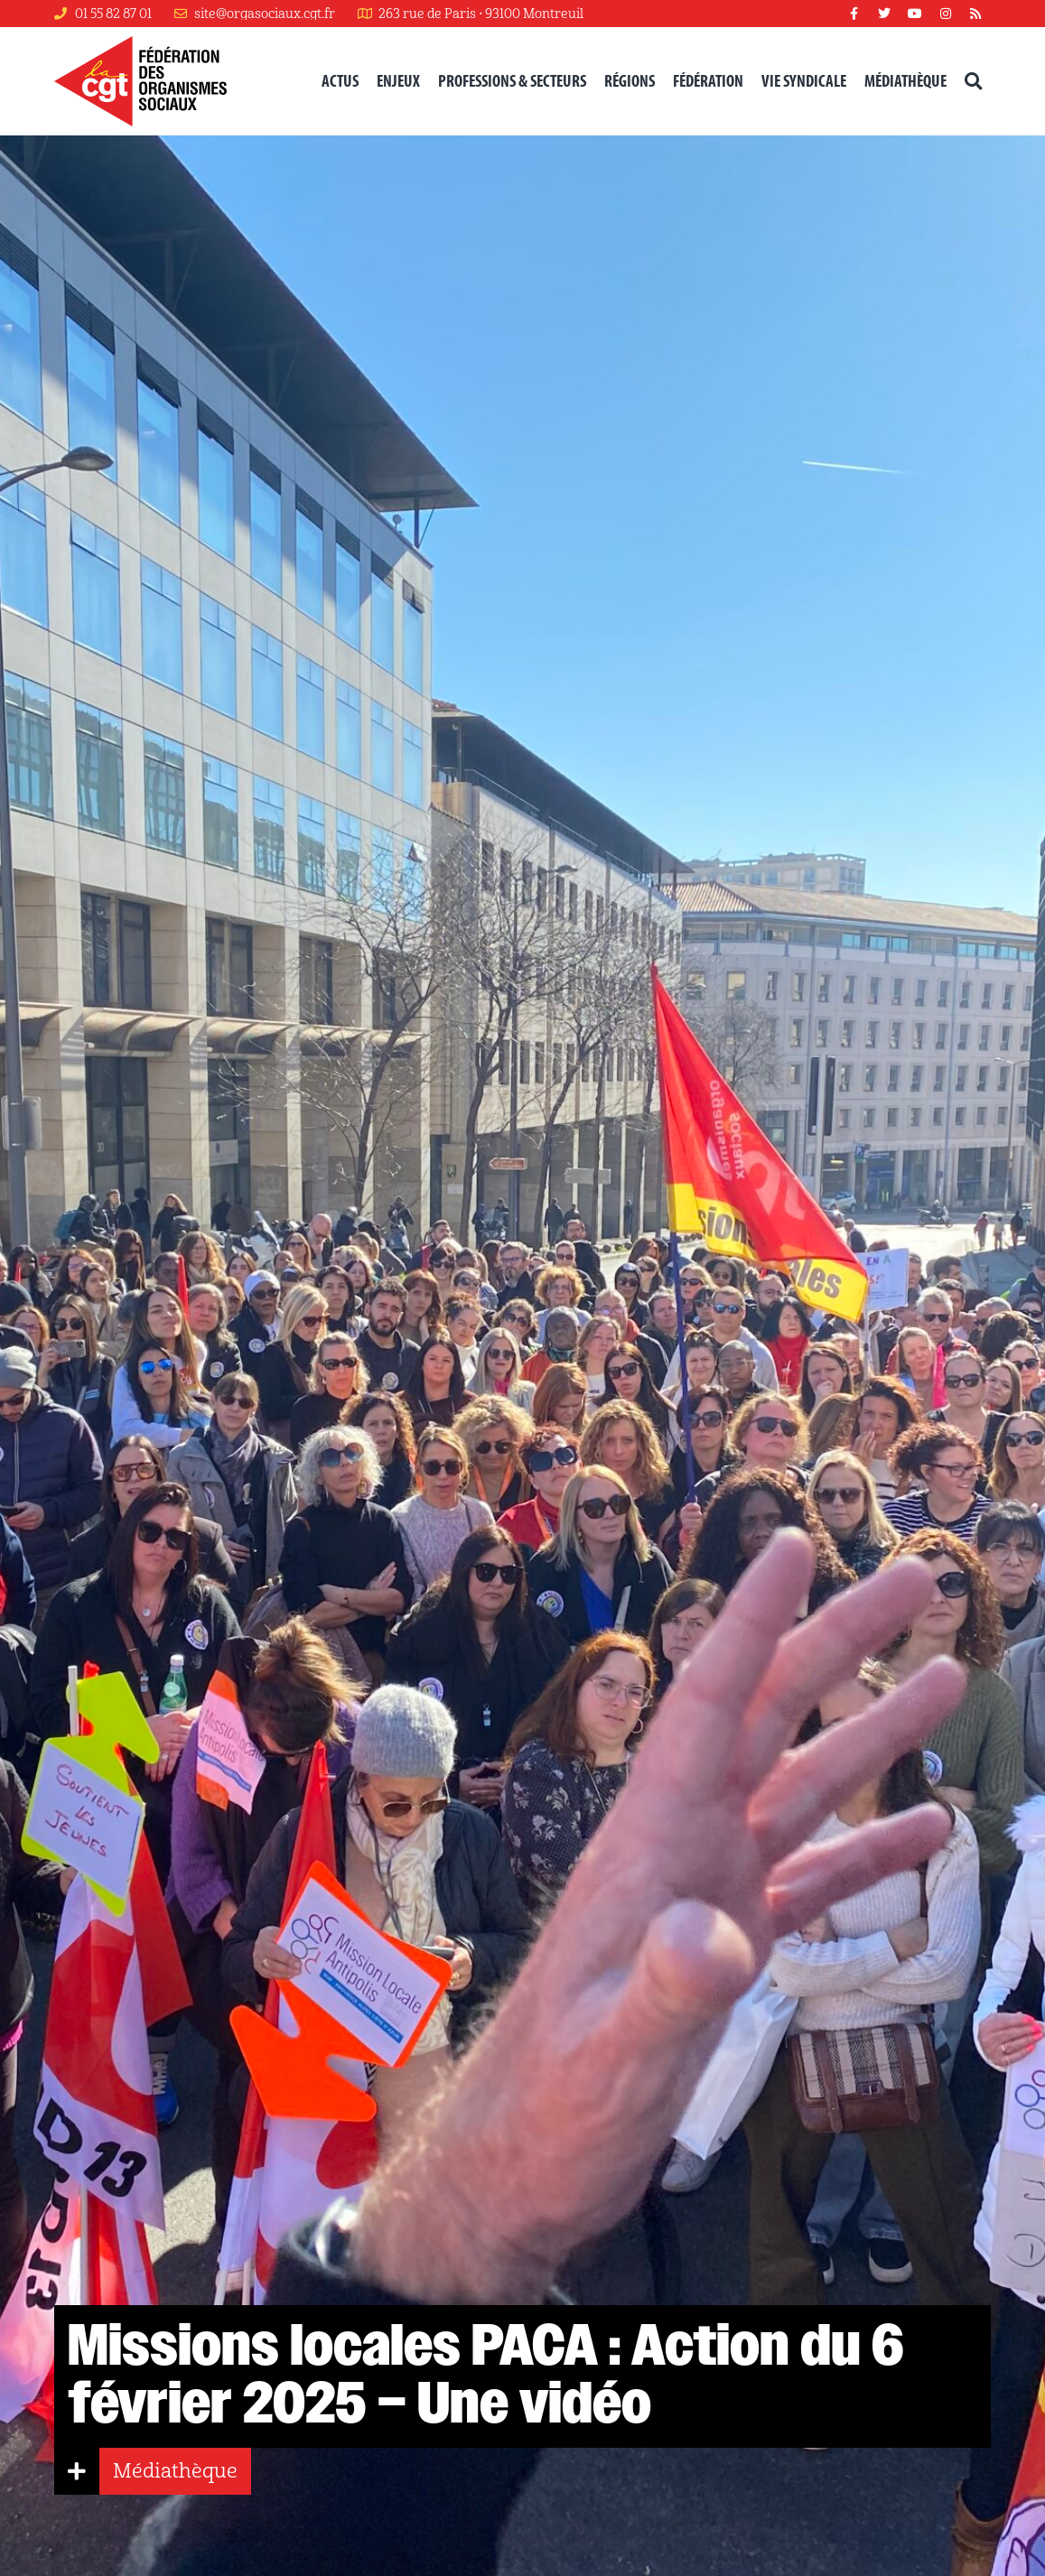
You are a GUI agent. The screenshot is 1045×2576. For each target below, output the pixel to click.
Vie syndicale (803, 80)
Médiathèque (905, 80)
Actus (340, 80)
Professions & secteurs (512, 80)
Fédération (708, 80)
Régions (629, 80)
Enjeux (398, 80)
